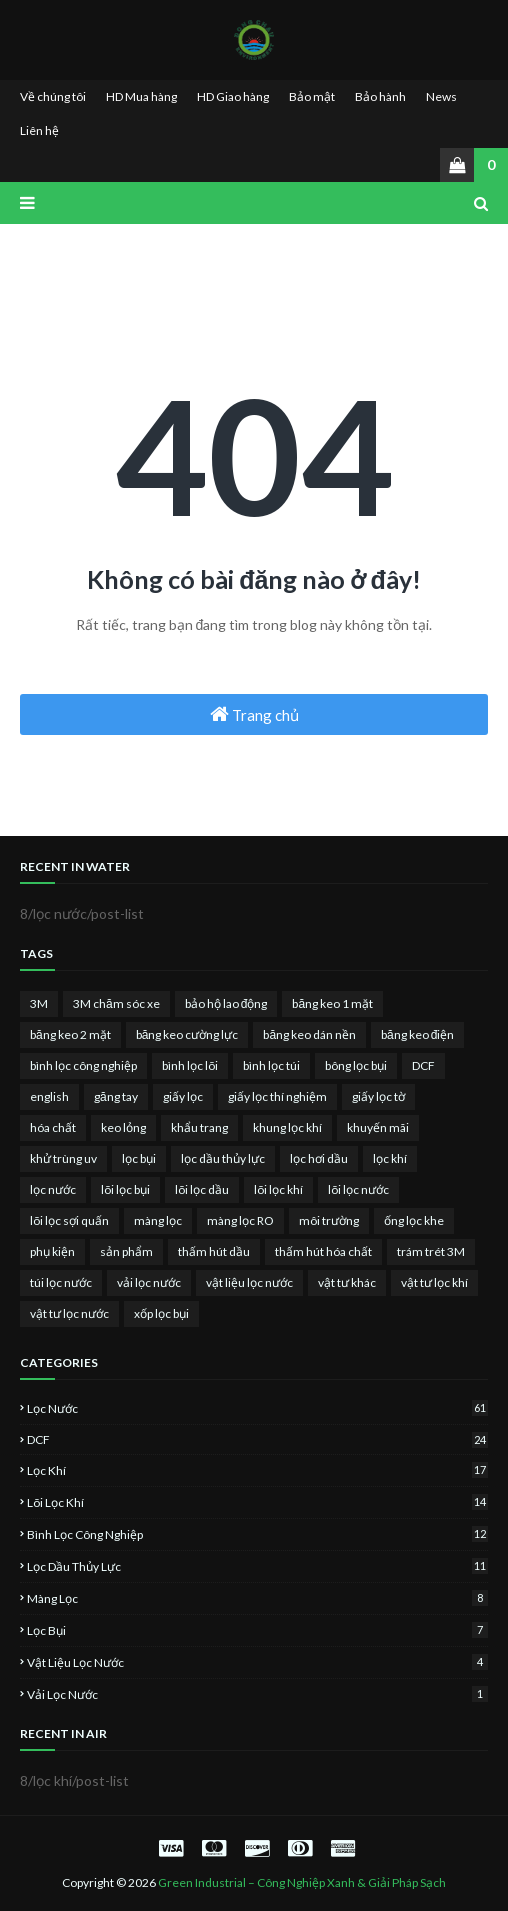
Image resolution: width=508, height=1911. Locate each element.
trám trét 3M (431, 1251)
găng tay (116, 1096)
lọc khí (390, 1158)
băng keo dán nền (309, 1034)
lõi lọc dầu (202, 1189)
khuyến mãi (378, 1127)
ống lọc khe (414, 1220)
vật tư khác (347, 1282)
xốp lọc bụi (161, 1313)
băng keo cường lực (187, 1034)
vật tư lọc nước (69, 1313)
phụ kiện (52, 1251)
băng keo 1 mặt (332, 1003)
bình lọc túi (271, 1065)
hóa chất (53, 1127)
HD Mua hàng (141, 96)
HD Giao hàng (233, 96)
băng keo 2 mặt (70, 1034)
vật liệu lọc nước (249, 1282)
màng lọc (158, 1220)
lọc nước (53, 1189)
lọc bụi (139, 1158)
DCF (423, 1065)
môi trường (329, 1220)
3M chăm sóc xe (116, 1003)
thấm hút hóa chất (323, 1251)
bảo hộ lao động (226, 1003)
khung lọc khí (287, 1127)
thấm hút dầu (214, 1251)
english (49, 1096)
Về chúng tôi (53, 96)
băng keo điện (417, 1034)
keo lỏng (123, 1127)
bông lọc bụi (356, 1065)
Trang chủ (254, 714)
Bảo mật (312, 96)
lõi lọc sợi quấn (69, 1220)
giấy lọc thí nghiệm (277, 1096)
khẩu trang (199, 1127)
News (441, 96)
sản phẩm (126, 1251)
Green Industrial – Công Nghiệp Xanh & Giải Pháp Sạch (302, 1882)
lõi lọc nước (358, 1189)
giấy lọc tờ (378, 1096)
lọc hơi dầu (319, 1158)
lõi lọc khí (278, 1189)
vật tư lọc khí (434, 1282)
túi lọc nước (61, 1282)
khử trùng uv (63, 1158)
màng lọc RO (240, 1220)
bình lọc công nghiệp (83, 1065)
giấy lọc (183, 1096)
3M (39, 1003)
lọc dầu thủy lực (223, 1158)
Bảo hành (380, 96)
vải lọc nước (149, 1282)
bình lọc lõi (190, 1065)
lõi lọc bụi (125, 1189)
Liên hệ (39, 130)
